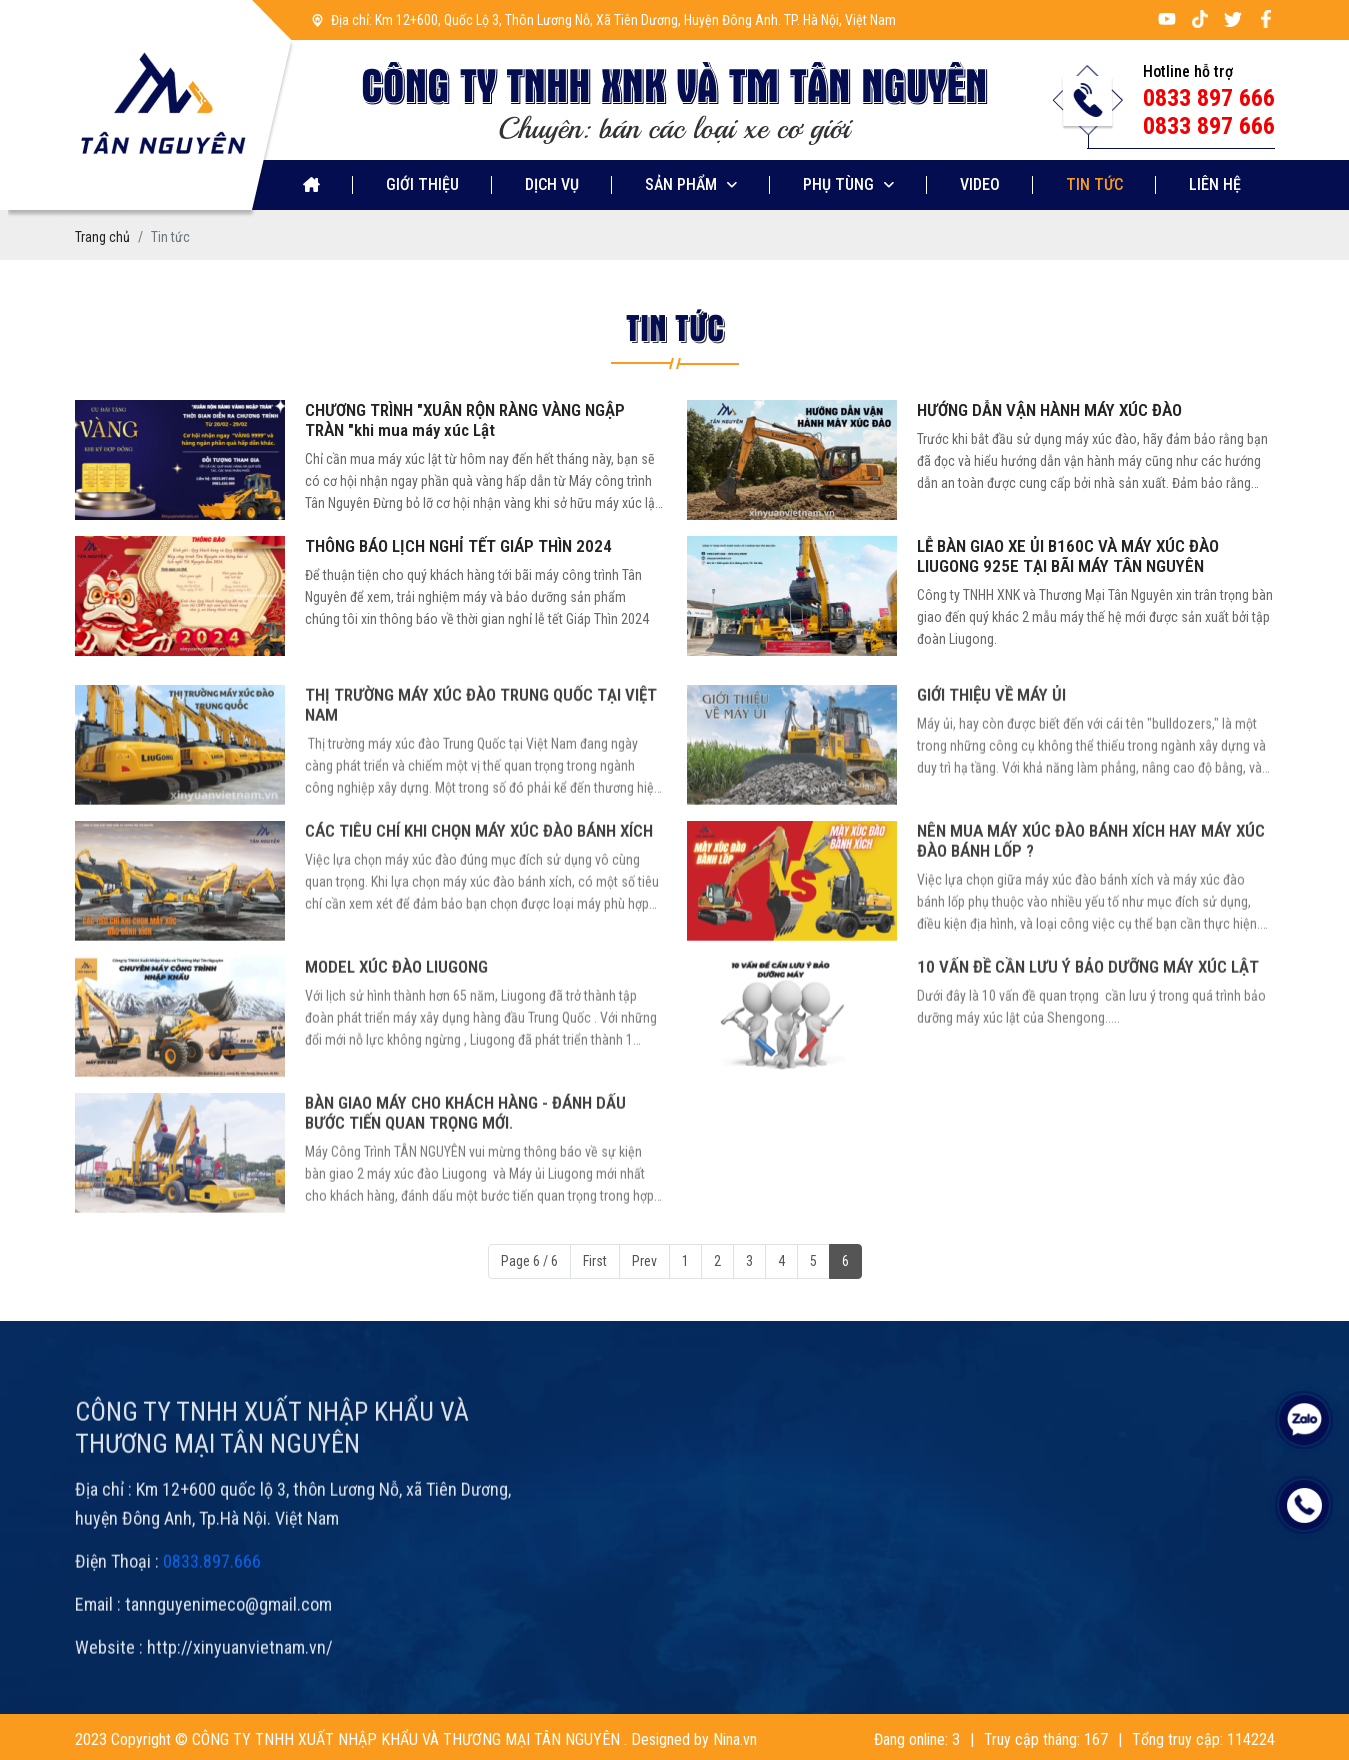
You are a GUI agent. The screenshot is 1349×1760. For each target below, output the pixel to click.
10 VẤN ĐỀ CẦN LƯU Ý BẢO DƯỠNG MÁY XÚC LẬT (1088, 1021)
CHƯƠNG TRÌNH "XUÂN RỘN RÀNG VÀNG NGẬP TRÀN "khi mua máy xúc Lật (465, 420)
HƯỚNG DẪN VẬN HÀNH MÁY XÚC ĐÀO (1049, 410)
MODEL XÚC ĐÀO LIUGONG (396, 1021)
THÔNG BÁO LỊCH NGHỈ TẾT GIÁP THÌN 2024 (458, 546)
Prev (644, 1261)
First (595, 1261)
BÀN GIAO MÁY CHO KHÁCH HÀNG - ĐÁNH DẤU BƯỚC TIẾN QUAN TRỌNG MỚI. (465, 1167)
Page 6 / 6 (529, 1261)
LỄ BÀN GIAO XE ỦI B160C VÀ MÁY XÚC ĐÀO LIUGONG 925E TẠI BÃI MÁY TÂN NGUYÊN (1068, 556)
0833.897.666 (212, 1615)
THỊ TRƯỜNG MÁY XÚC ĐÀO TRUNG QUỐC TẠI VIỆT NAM (481, 759)
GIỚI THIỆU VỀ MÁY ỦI (991, 749)
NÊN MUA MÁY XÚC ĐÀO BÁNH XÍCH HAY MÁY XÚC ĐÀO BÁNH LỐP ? (1091, 895)
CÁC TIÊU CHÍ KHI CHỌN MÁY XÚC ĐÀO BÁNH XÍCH (479, 885)
